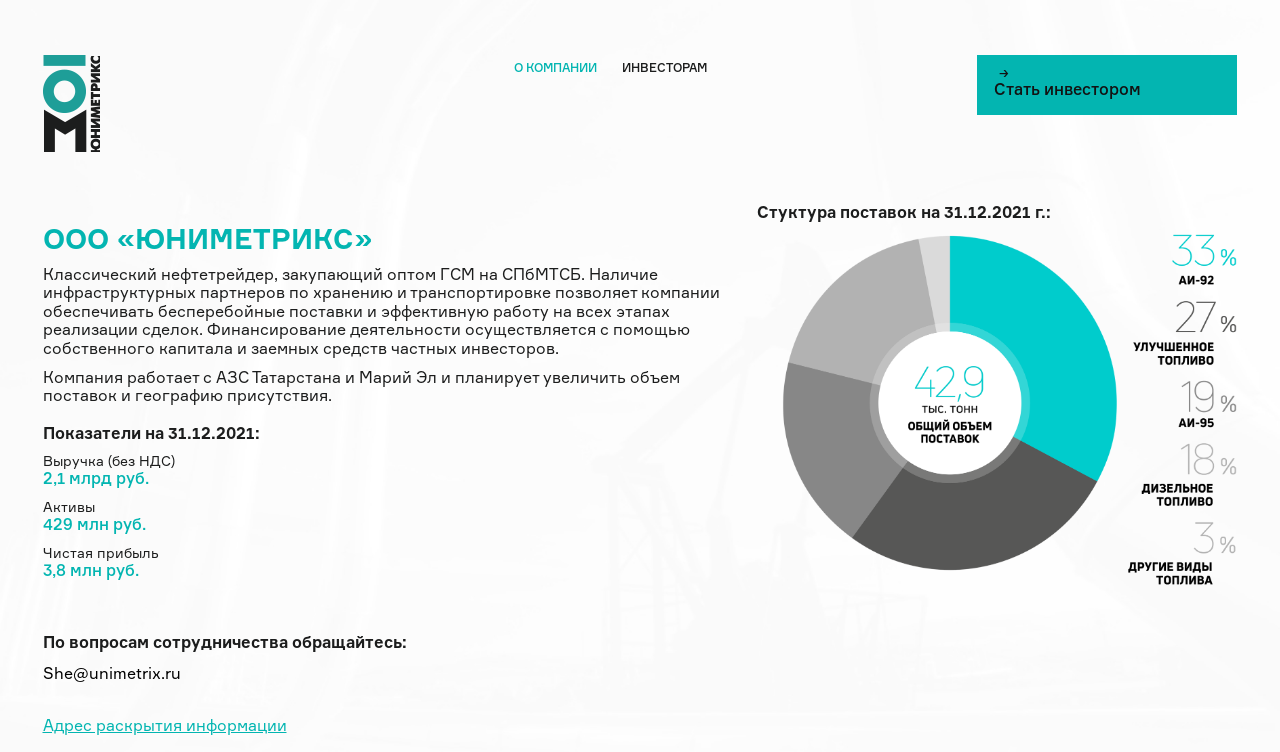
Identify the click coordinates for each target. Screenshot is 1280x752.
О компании (555, 69)
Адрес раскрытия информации (165, 727)
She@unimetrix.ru (112, 675)
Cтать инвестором (1067, 82)
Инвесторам (664, 69)
